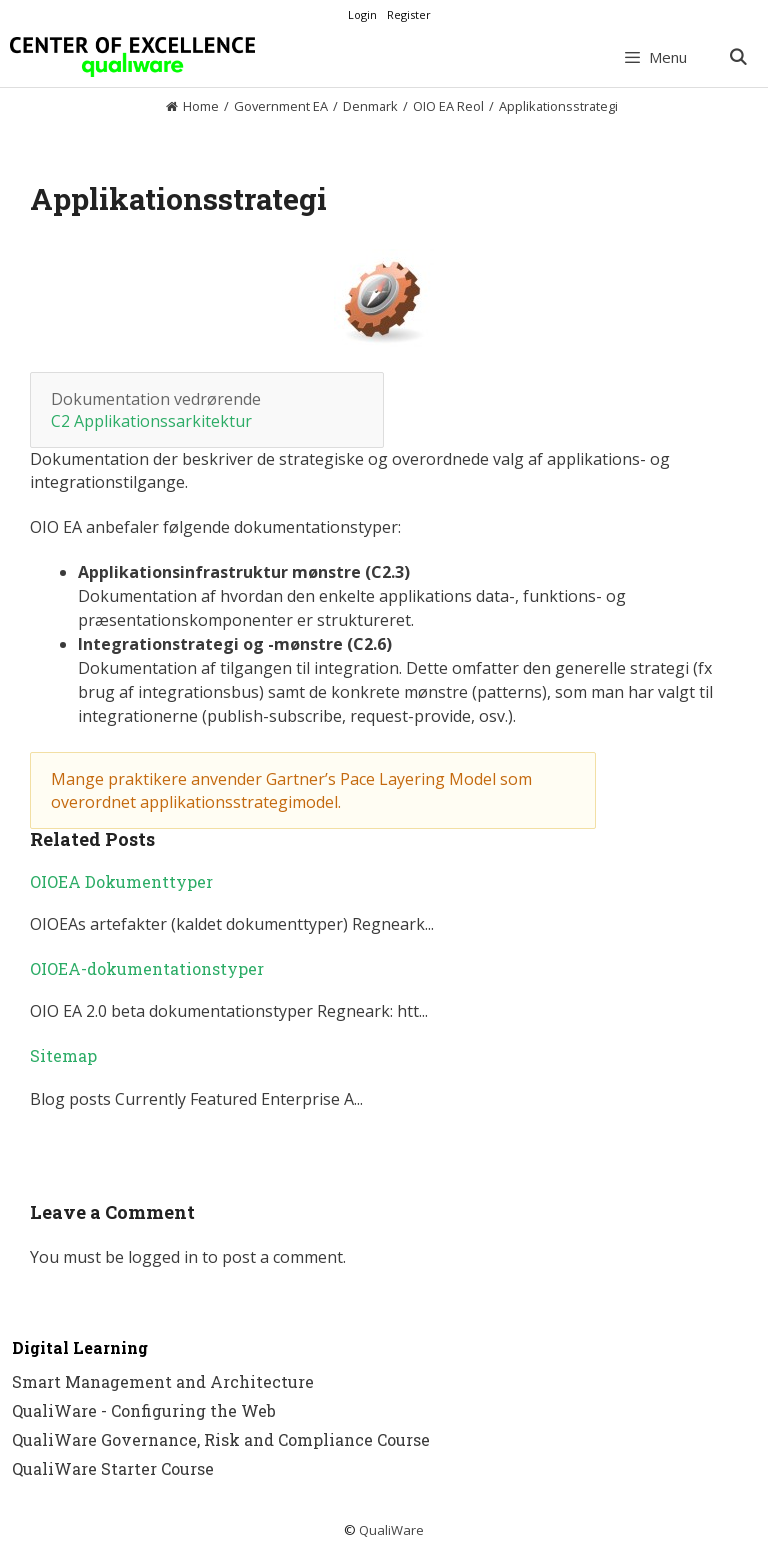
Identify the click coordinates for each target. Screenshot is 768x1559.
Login (362, 14)
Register (409, 14)
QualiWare (391, 1530)
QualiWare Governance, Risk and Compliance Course (221, 1439)
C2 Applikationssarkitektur (151, 421)
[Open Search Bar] (737, 57)
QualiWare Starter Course (113, 1468)
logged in (163, 1257)
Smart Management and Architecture (163, 1381)
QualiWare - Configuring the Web (144, 1410)
